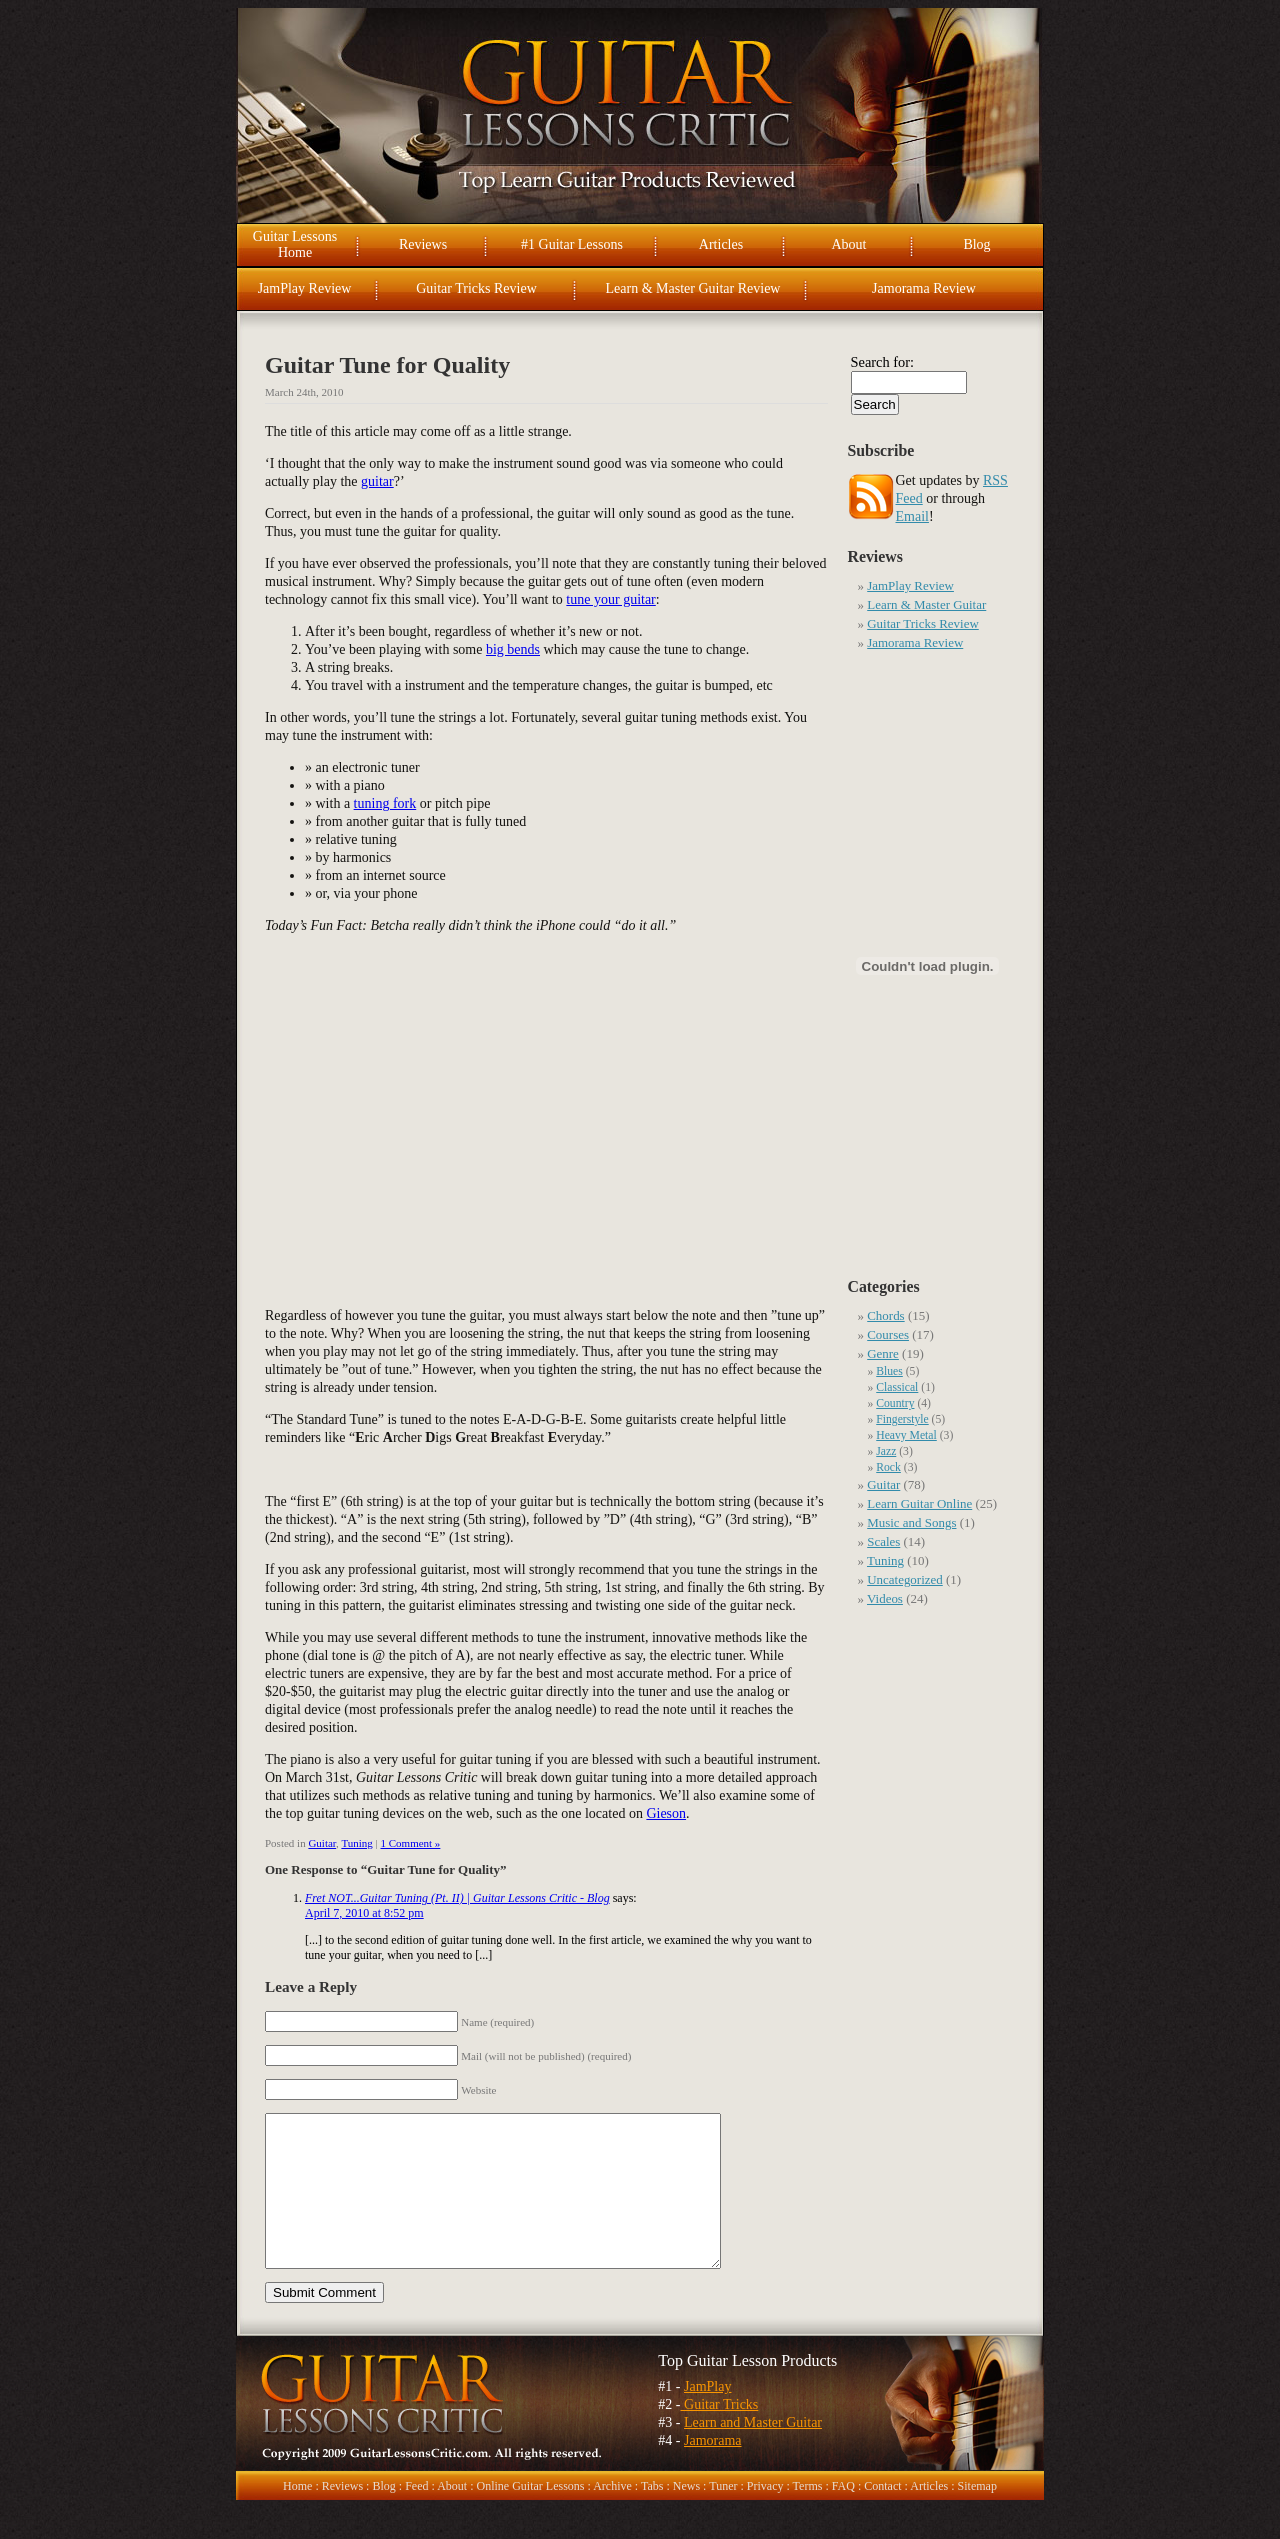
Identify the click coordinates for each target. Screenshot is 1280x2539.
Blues (889, 1371)
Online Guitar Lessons (530, 2516)
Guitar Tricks (720, 2434)
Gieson (666, 1813)
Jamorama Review (924, 288)
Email (912, 516)
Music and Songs (911, 1522)
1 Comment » (410, 1843)
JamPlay (707, 2416)
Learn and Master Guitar (753, 2452)
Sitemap (977, 2516)
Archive (612, 2516)
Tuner (723, 2516)
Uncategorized (905, 1579)
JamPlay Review (305, 288)
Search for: (883, 362)
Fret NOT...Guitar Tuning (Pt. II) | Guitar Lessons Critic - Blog (457, 1898)
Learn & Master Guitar (926, 604)
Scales (883, 1541)
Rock (888, 1467)
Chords (885, 1315)
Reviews (423, 244)
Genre (883, 1353)
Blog (976, 244)
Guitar (322, 1843)
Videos (885, 1598)
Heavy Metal (906, 1435)
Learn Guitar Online (919, 1503)
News (686, 2516)
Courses (888, 1334)
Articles (721, 244)
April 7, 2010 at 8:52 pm (364, 1913)
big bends (513, 649)
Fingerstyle (902, 1419)
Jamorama (713, 2470)
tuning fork (385, 803)
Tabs (652, 2516)
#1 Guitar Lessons (572, 244)
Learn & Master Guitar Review (693, 288)
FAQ (843, 2516)
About (849, 244)
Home (297, 2516)
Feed (416, 2516)
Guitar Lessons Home (295, 244)
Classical (897, 1387)
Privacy (765, 2516)
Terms (808, 2516)
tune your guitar (610, 599)
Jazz (886, 1451)
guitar (377, 481)
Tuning (356, 1843)
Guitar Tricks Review (476, 288)
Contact (882, 2516)
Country (895, 1403)
